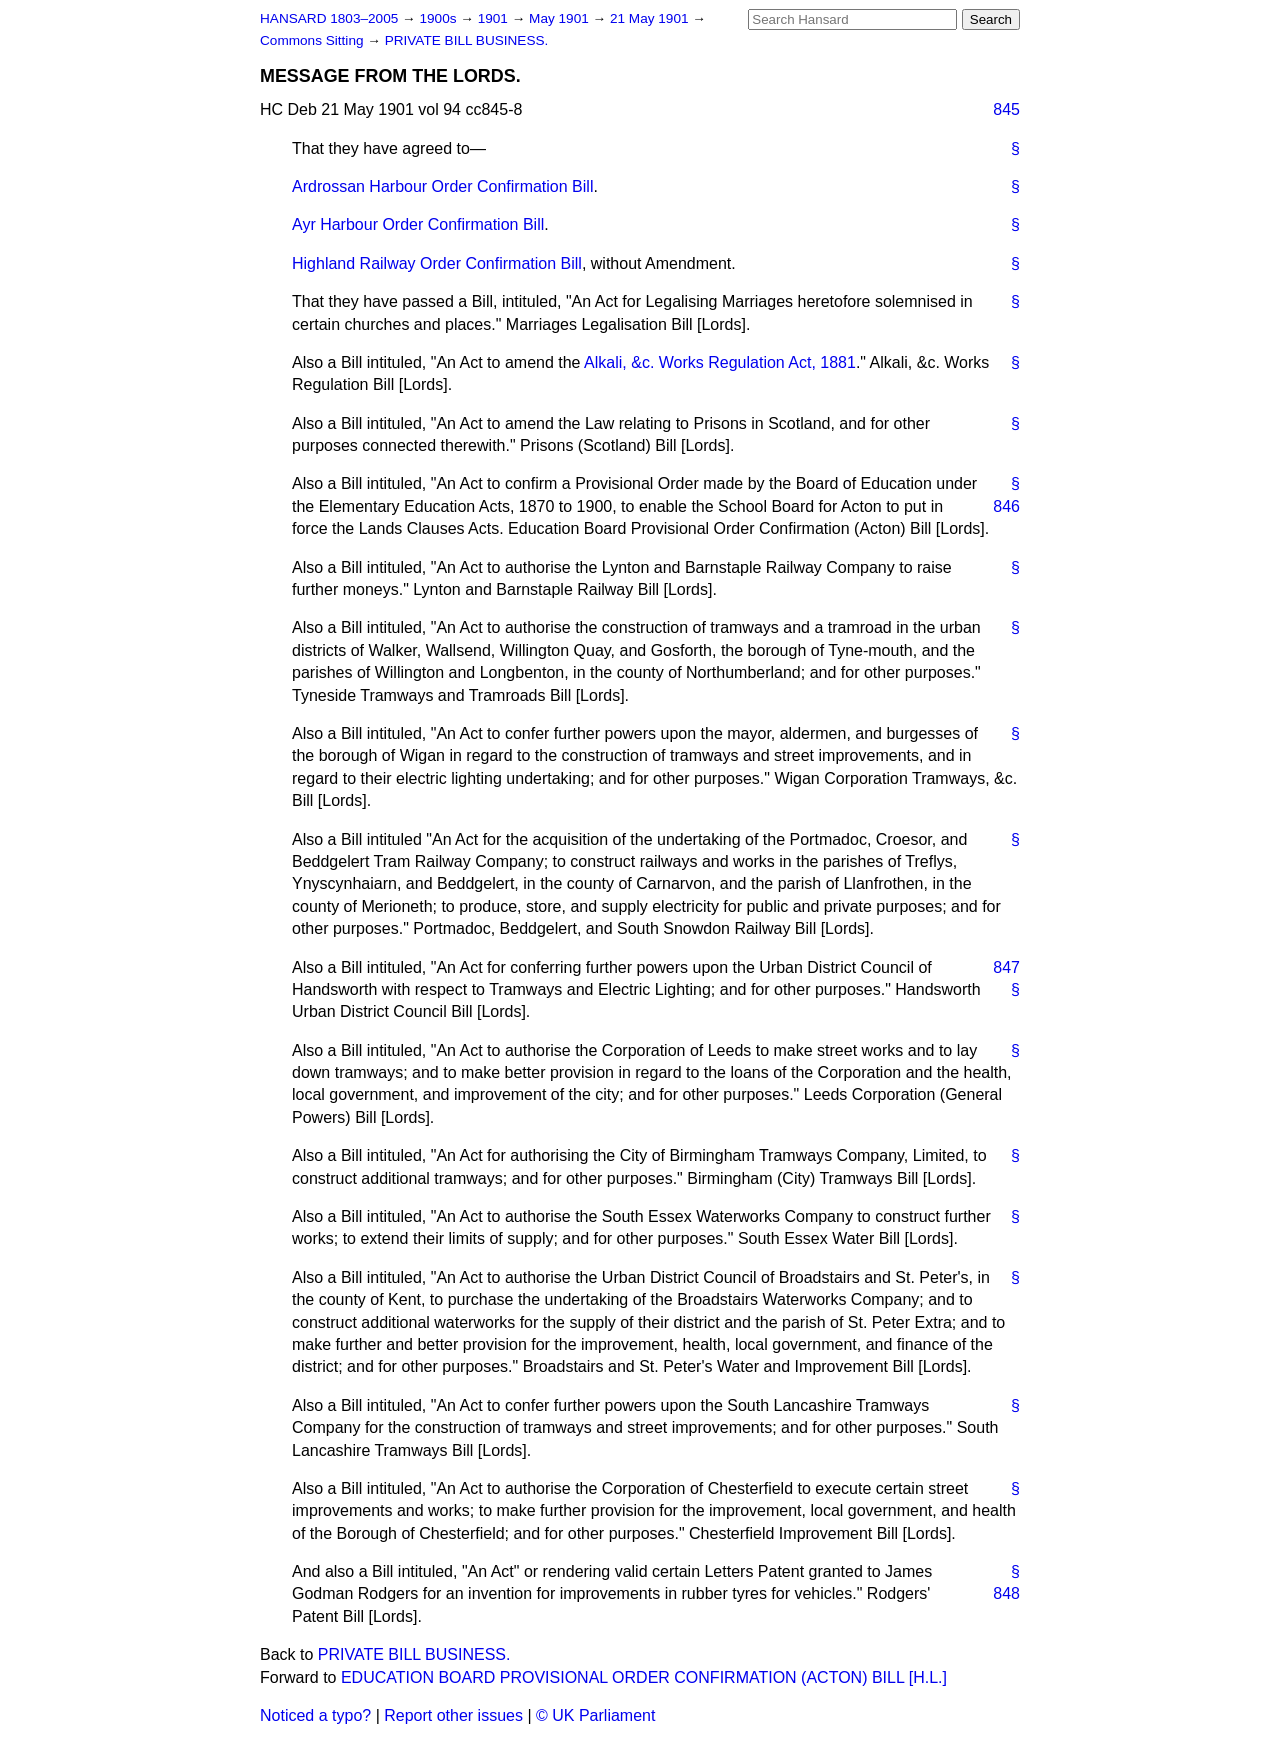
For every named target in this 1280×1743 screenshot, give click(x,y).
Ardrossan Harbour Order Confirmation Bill (442, 186)
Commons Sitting (313, 40)
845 (1006, 109)
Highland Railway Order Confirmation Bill (437, 263)
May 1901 (560, 18)
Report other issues (453, 1715)
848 (1006, 1593)
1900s (439, 18)
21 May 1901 (651, 18)
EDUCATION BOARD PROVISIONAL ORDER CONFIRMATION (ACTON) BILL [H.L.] (644, 1677)
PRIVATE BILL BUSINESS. (467, 40)
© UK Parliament (595, 1715)
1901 (495, 18)
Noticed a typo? (315, 1715)
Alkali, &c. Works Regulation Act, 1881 (720, 362)
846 (1006, 506)
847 (1006, 967)
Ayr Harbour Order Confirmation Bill (418, 224)
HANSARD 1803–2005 (329, 18)
